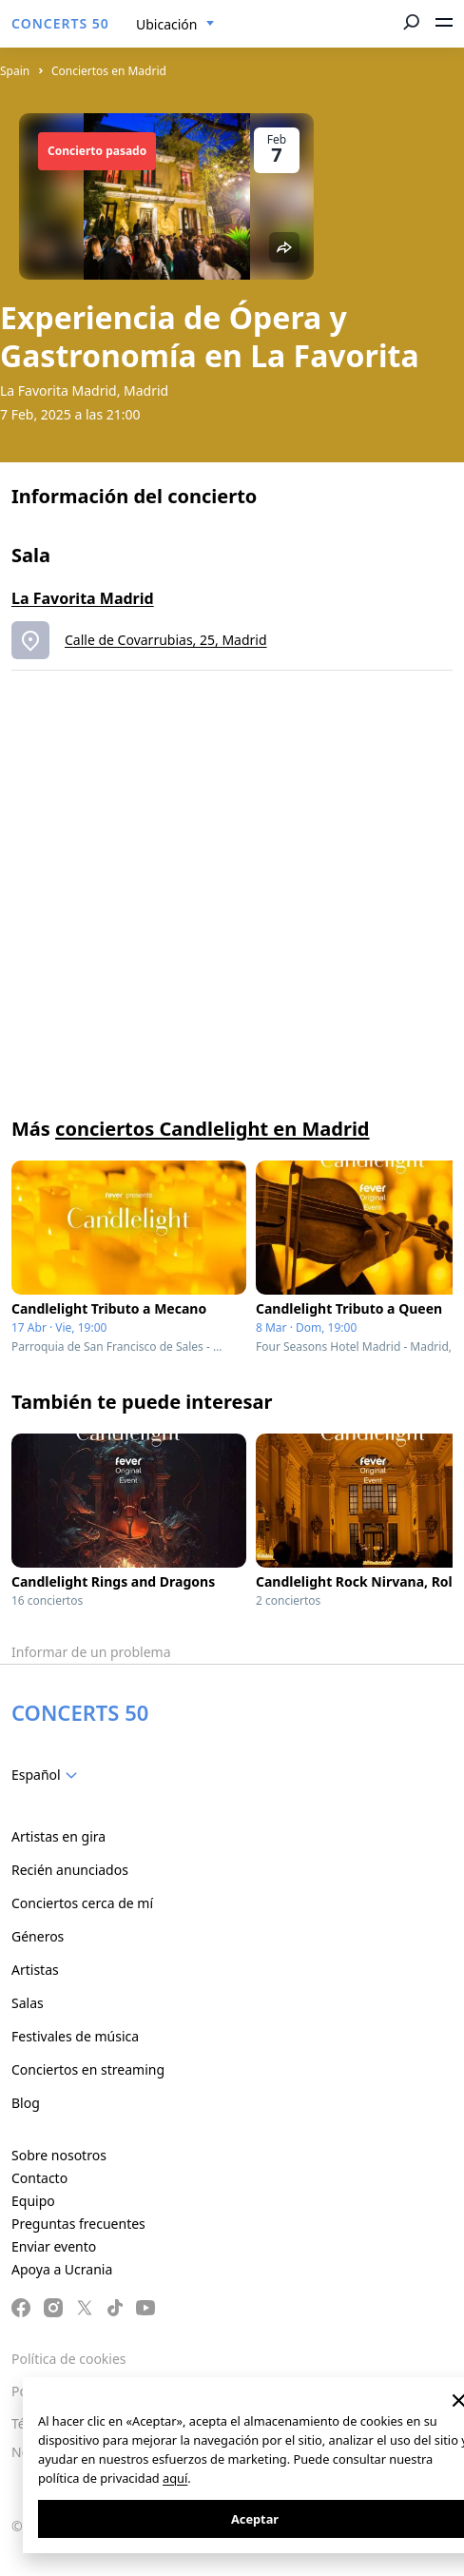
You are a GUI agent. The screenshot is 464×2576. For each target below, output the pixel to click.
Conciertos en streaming (87, 2069)
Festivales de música (75, 2036)
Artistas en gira (58, 1836)
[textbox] (48, 1775)
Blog (25, 2103)
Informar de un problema (91, 1652)
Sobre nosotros (58, 2155)
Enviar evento (53, 2246)
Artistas (35, 1970)
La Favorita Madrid (82, 598)
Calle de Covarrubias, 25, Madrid (166, 640)
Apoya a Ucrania (61, 2269)
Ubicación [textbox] (166, 24)
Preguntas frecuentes (78, 2224)
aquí (175, 2478)
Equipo (33, 2201)
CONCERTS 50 (60, 23)
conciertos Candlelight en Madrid (212, 1129)
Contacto (39, 2178)
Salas (27, 2003)
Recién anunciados (69, 1870)
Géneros (37, 1936)
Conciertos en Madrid (108, 71)
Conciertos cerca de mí (82, 1903)
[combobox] (175, 25)
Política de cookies (68, 2359)
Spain (14, 71)
